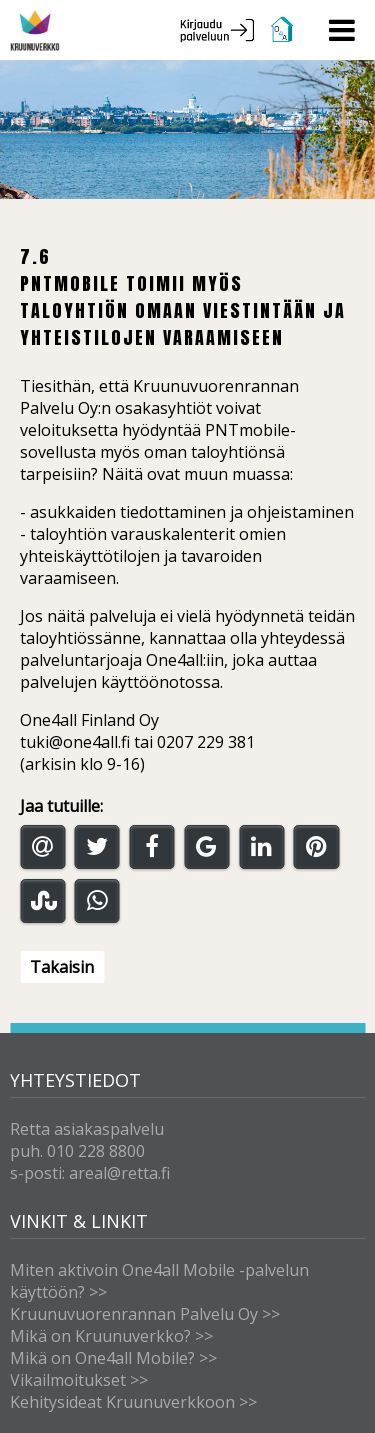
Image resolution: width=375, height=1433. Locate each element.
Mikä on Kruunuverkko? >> (111, 1336)
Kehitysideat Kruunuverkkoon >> (133, 1402)
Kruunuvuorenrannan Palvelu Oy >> (145, 1314)
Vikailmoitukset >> (79, 1380)
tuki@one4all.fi (75, 742)
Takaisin (62, 967)
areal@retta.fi (119, 1173)
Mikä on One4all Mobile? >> (113, 1358)
